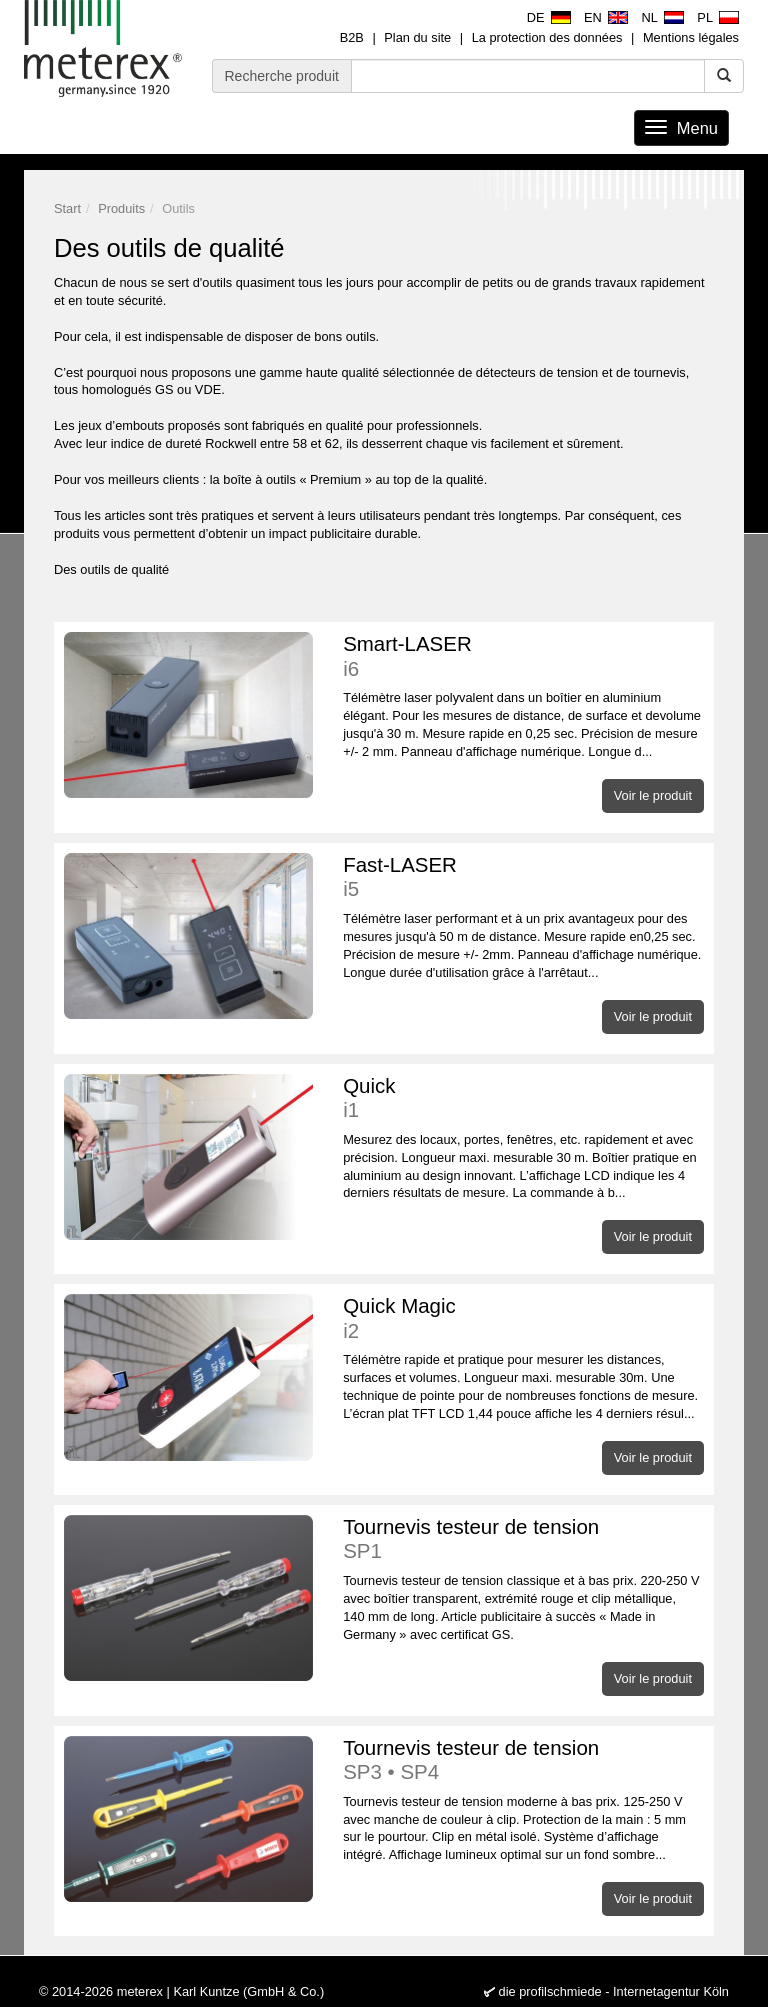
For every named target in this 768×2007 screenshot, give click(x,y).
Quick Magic (523, 1318)
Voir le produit (653, 795)
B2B (352, 37)
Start (67, 208)
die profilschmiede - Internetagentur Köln (614, 1991)
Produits (121, 208)
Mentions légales (691, 37)
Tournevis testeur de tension (523, 1539)
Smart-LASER (523, 656)
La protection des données (547, 37)
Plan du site (417, 37)
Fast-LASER (523, 877)
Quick (523, 1098)
